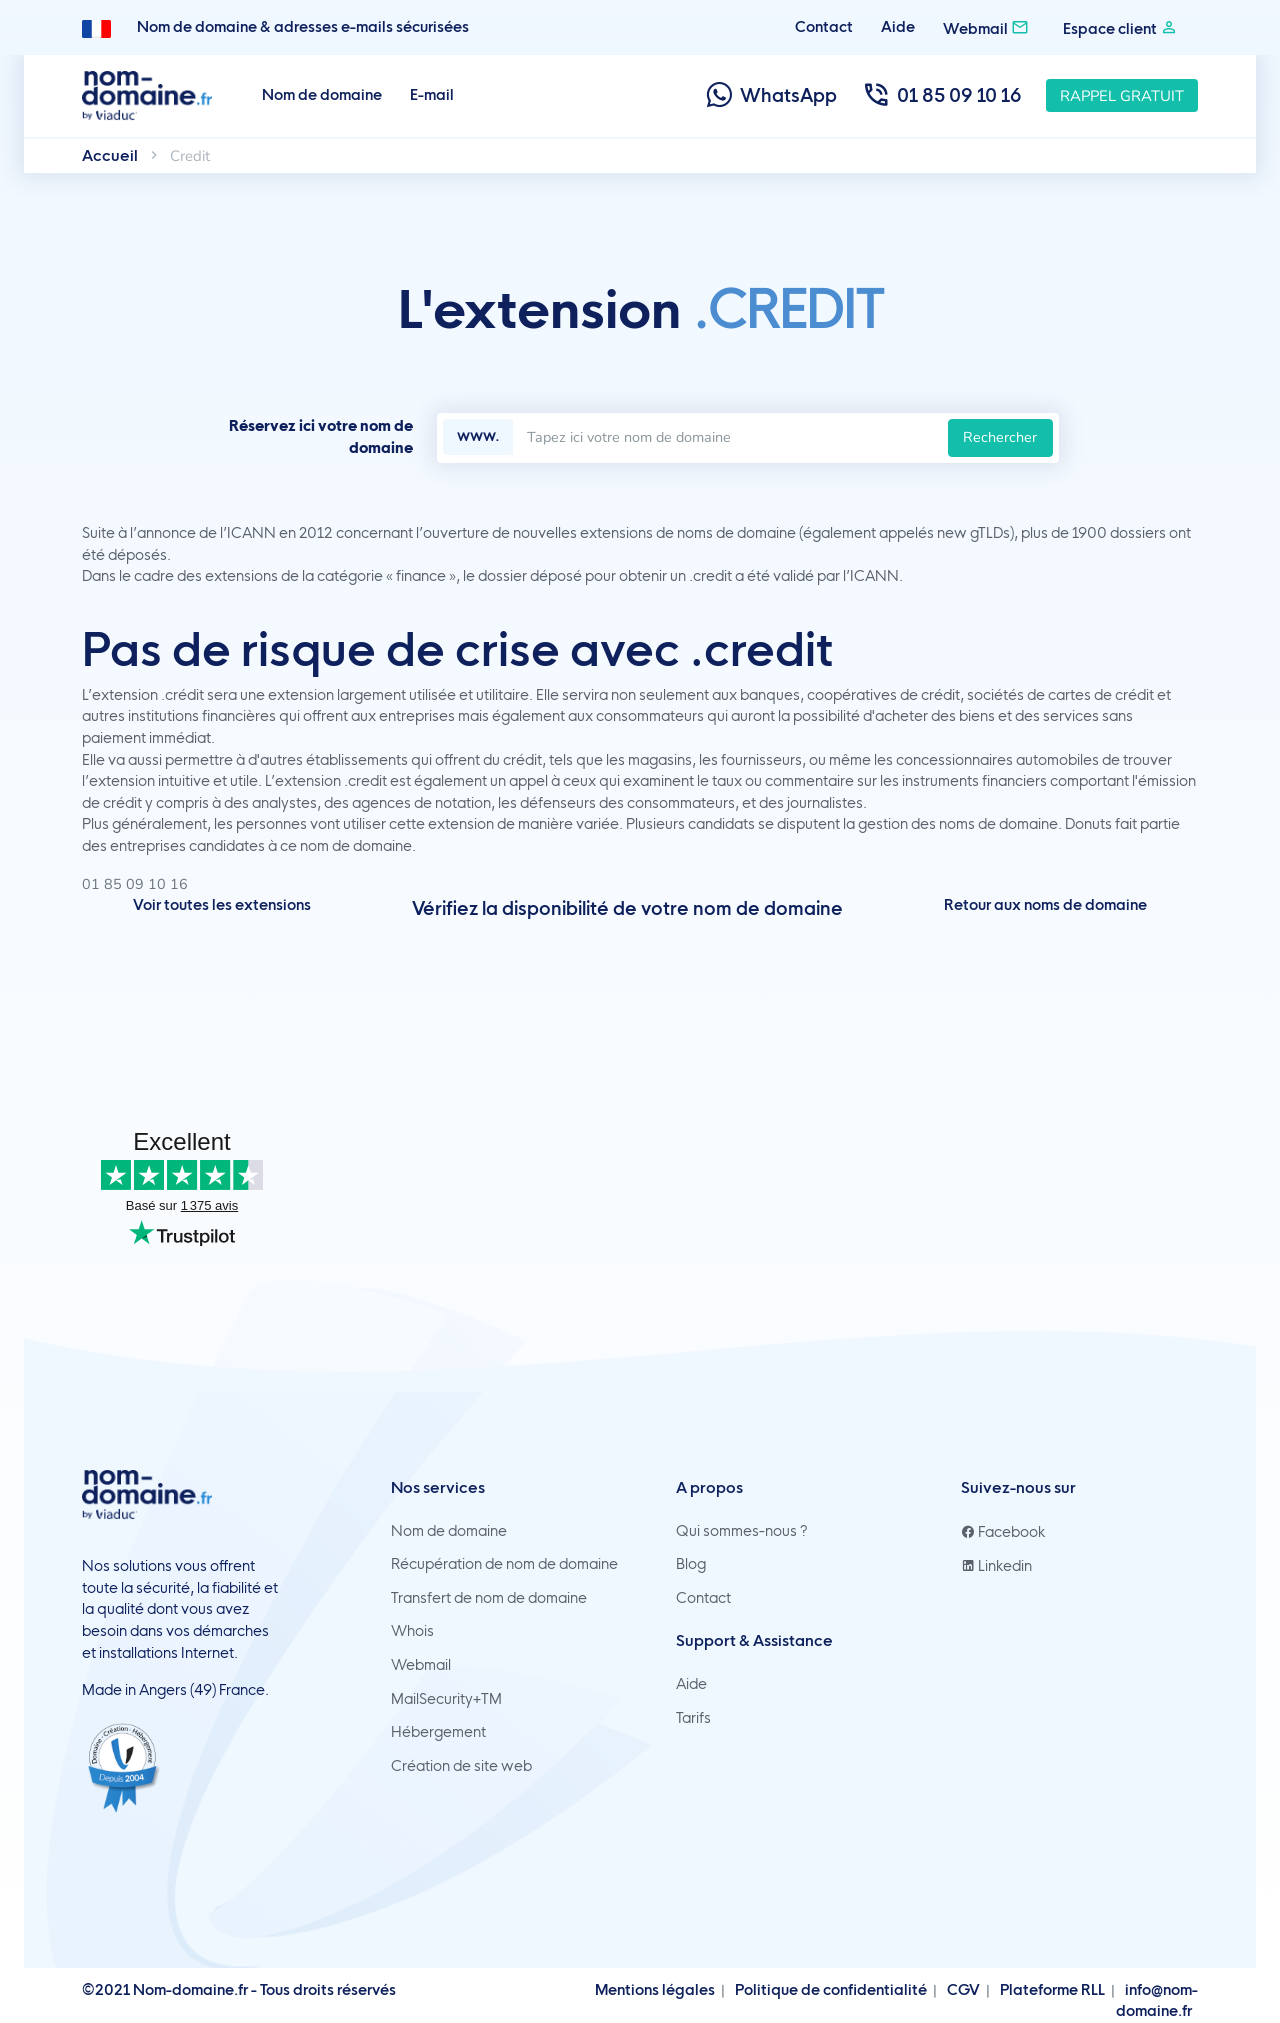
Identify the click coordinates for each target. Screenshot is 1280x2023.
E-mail (432, 95)
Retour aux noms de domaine (1045, 905)
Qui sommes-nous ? (742, 1531)
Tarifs (693, 1718)
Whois (412, 1631)
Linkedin (996, 1566)
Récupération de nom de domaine (504, 1564)
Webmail (986, 27)
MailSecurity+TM (446, 1699)
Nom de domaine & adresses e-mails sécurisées (303, 27)
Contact (824, 27)
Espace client (1120, 27)
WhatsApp (770, 95)
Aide (898, 27)
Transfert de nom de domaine (489, 1598)
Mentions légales (655, 1990)
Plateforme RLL (1052, 1990)
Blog (691, 1564)
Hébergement (438, 1732)
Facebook (1003, 1532)
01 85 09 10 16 (941, 95)
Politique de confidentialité (831, 1990)
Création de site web (461, 1766)
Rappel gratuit (1122, 96)
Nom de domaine (322, 95)
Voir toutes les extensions (222, 905)
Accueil (110, 155)
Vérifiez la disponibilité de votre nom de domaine (627, 908)
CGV (963, 1990)
